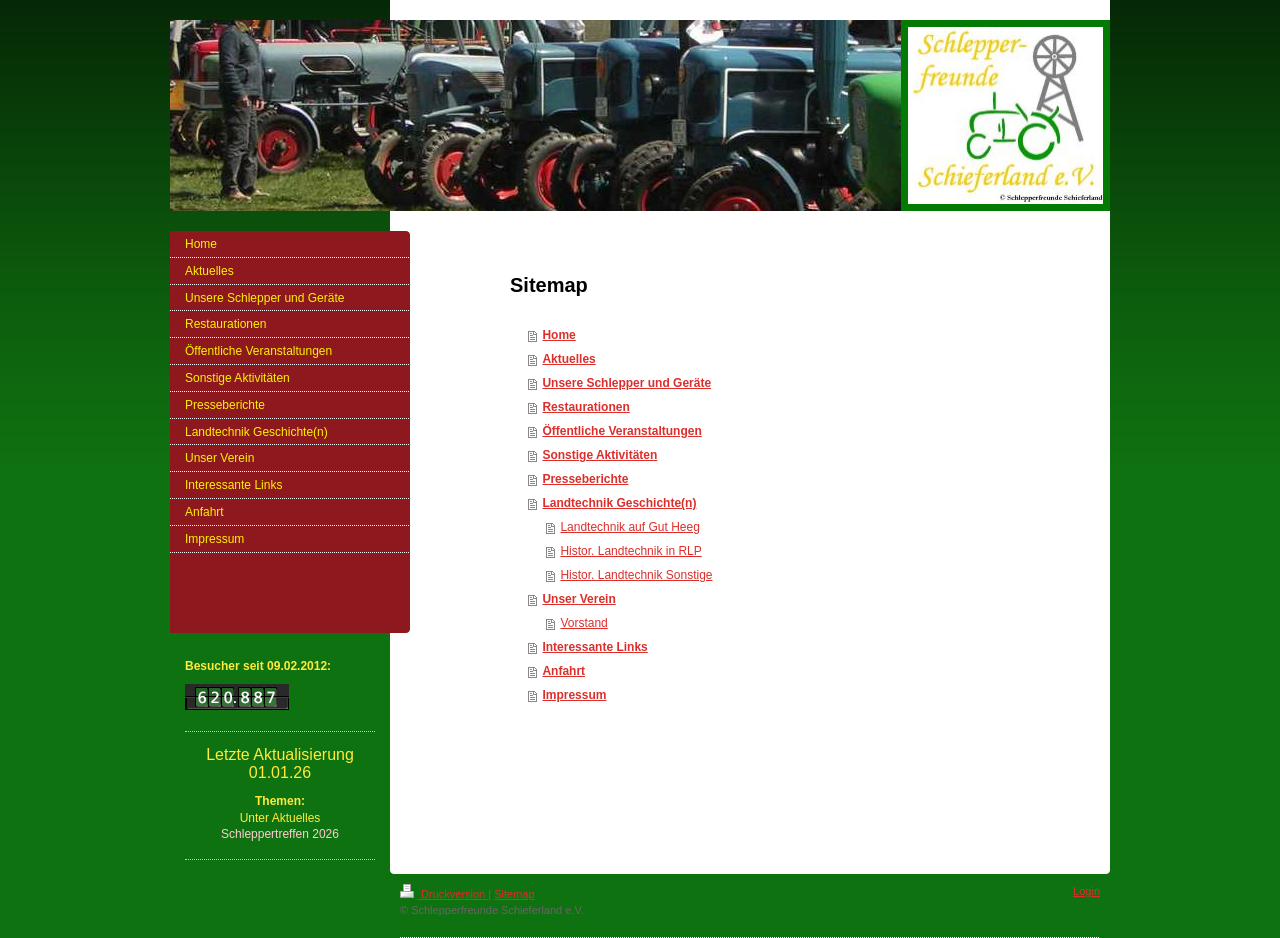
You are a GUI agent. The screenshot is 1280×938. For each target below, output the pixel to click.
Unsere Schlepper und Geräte (626, 383)
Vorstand (583, 623)
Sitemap (514, 894)
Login (1086, 891)
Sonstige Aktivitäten (599, 455)
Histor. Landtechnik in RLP (630, 551)
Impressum (574, 695)
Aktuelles (568, 359)
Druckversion (444, 894)
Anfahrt (563, 671)
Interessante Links (594, 647)
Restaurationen (585, 407)
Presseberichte (585, 479)
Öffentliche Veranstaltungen (621, 431)
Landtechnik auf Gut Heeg (629, 527)
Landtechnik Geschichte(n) (619, 503)
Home (558, 335)
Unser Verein (578, 599)
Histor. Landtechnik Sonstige (636, 575)
